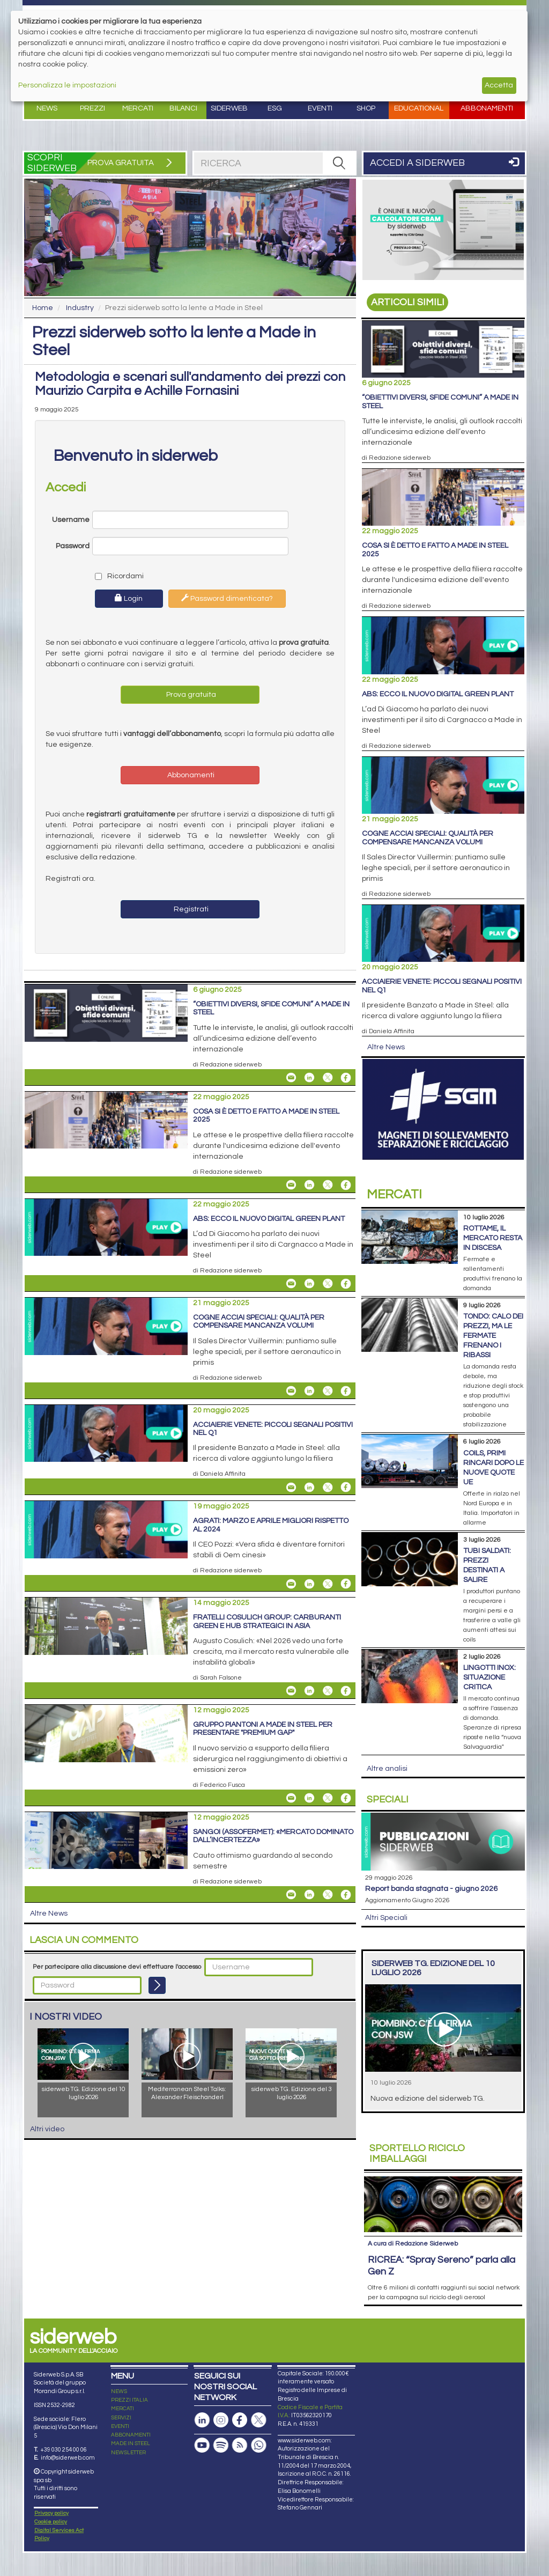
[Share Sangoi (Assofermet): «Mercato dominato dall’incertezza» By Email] (291, 1895)
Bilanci (183, 108)
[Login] (157, 1985)
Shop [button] (366, 108)
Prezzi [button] (92, 108)
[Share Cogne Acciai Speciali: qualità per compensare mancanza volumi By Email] (291, 1391)
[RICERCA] (339, 163)
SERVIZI (121, 2361)
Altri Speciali (386, 1918)
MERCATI (122, 2353)
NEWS (119, 2335)
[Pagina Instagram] (221, 2364)
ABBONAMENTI (131, 2379)
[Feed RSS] (240, 2389)
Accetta (499, 85)
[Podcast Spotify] (221, 2389)
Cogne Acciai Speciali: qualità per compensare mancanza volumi (258, 1321)
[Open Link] (443, 230)
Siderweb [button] (229, 108)
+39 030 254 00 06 (63, 2393)
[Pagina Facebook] (240, 2364)
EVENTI (120, 2370)
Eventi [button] (320, 108)
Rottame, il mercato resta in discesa (492, 1238)
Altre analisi (387, 1768)
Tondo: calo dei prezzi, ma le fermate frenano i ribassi (493, 1336)
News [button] (46, 108)
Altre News (49, 1913)
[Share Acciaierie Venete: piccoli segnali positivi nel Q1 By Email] (291, 1487)
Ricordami (117, 576)
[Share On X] (327, 1078)
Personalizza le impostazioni (67, 85)
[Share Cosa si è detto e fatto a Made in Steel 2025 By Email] (291, 1185)
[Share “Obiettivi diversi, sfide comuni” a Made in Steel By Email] (291, 1078)
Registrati (190, 909)
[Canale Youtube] (202, 2389)
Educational (418, 108)
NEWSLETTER (128, 2396)
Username (71, 520)
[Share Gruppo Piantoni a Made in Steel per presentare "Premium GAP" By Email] (291, 1798)
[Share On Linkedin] (309, 1078)
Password (73, 546)
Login (129, 598)
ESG (275, 108)
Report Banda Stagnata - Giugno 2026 (431, 1889)
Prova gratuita (190, 694)
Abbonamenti (487, 108)
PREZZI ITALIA (129, 2344)
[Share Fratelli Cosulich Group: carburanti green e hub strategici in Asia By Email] (291, 1691)
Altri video (47, 2129)
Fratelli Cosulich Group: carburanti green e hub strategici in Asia (267, 1621)
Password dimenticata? (227, 598)
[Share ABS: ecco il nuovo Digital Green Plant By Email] (291, 1284)
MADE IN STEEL (130, 2387)
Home (42, 308)
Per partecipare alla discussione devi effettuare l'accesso (117, 1966)
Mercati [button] (137, 108)
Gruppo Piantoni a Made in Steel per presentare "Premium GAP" (262, 1728)
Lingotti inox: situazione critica (489, 1677)
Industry (80, 308)
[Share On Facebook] (346, 1078)
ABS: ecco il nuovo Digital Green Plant (269, 1219)
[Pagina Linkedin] (202, 2364)
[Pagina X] (258, 2364)
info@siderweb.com (68, 2402)
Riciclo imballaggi (417, 2153)
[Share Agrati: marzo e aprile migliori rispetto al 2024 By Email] (291, 1583)
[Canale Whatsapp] (258, 2389)
